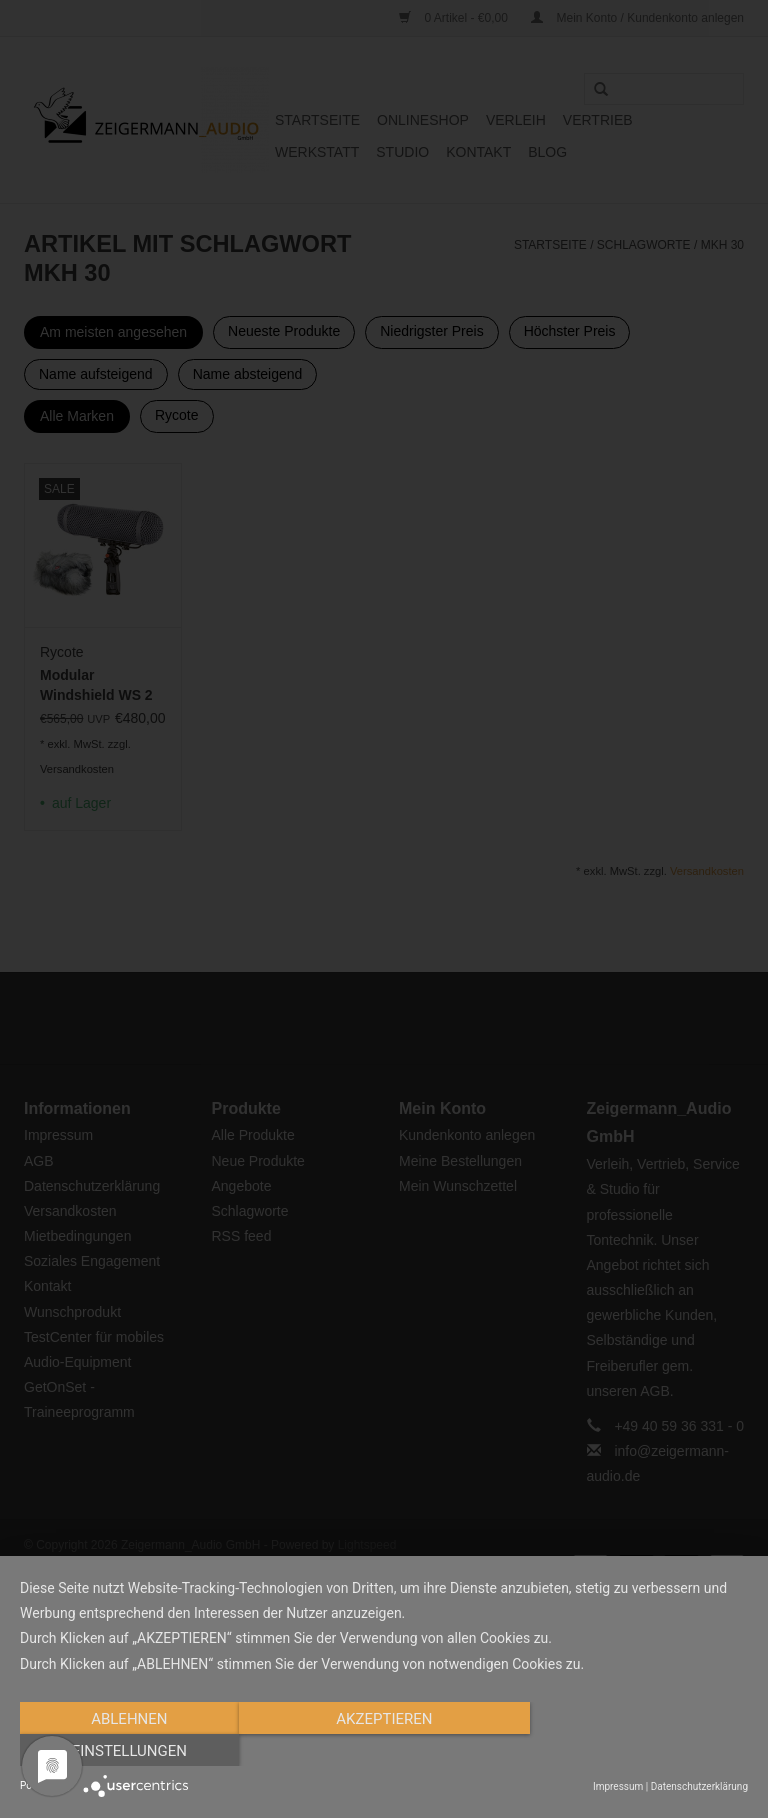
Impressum (618, 1786)
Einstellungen (638, 1751)
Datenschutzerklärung (699, 1786)
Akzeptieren (384, 1751)
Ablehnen (129, 1751)
